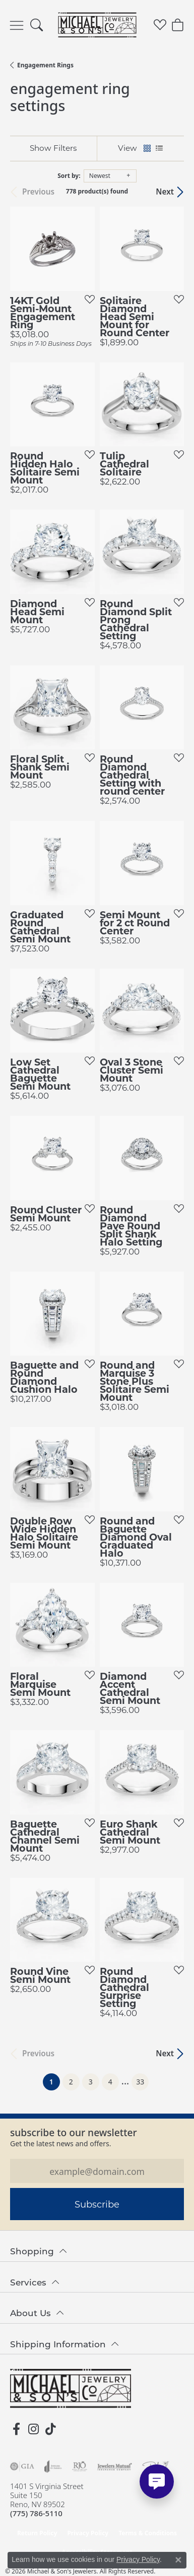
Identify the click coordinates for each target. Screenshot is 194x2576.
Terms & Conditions (147, 2533)
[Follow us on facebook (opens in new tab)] (16, 2429)
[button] (36, 25)
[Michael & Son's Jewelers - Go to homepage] (70, 2388)
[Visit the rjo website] (79, 2466)
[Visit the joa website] (53, 2466)
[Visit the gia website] (22, 2466)
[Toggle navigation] (16, 25)
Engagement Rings (45, 65)
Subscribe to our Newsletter (73, 2132)
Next (165, 192)
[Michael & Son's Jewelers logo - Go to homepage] (97, 25)
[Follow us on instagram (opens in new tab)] (33, 2429)
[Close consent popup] (178, 2560)
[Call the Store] (36, 2513)
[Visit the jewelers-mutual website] (114, 2466)
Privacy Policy (87, 2533)
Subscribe (97, 2204)
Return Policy (37, 2533)
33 (140, 2081)
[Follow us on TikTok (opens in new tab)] (50, 2429)
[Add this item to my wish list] (87, 299)
